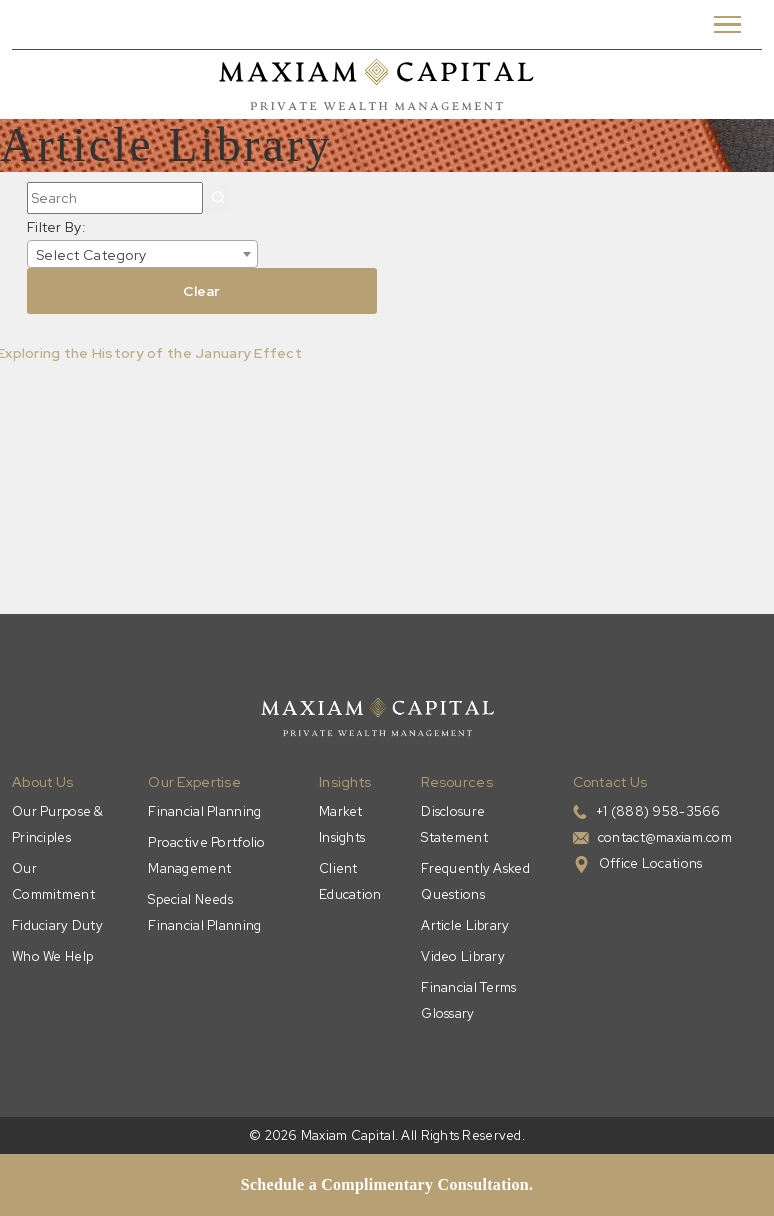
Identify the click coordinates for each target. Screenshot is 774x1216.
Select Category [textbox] (91, 255)
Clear (201, 291)
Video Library (463, 956)
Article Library (465, 925)
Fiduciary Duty (57, 925)
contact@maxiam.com (665, 837)
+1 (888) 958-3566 (658, 811)
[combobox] (142, 254)
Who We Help (52, 956)
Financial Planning (204, 811)
